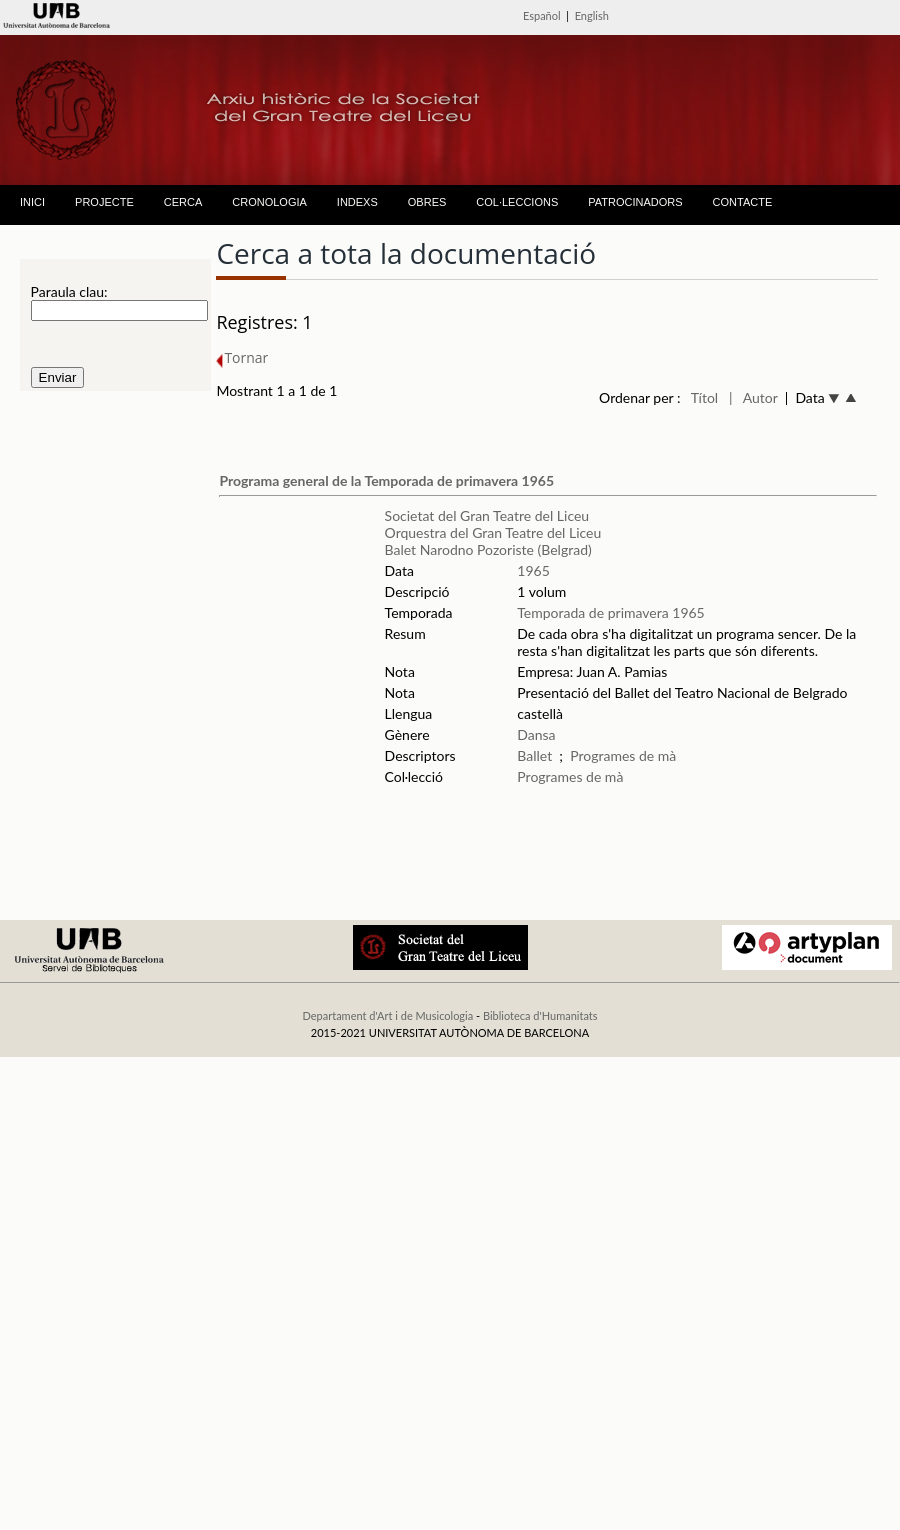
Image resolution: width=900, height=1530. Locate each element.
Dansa (536, 734)
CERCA (183, 202)
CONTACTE (743, 202)
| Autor (753, 397)
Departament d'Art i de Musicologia (387, 1015)
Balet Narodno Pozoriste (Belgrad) (488, 549)
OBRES (427, 202)
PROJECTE (104, 202)
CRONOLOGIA (269, 202)
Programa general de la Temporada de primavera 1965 (386, 480)
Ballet (534, 755)
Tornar (242, 357)
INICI (32, 202)
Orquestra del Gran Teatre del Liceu (493, 532)
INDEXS (357, 202)
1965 (533, 570)
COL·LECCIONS (517, 202)
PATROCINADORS (635, 202)
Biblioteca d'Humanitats (540, 1015)
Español (542, 15)
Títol (704, 397)
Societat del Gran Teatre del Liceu (487, 515)
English (592, 15)
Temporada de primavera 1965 (610, 612)
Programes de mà (623, 755)
